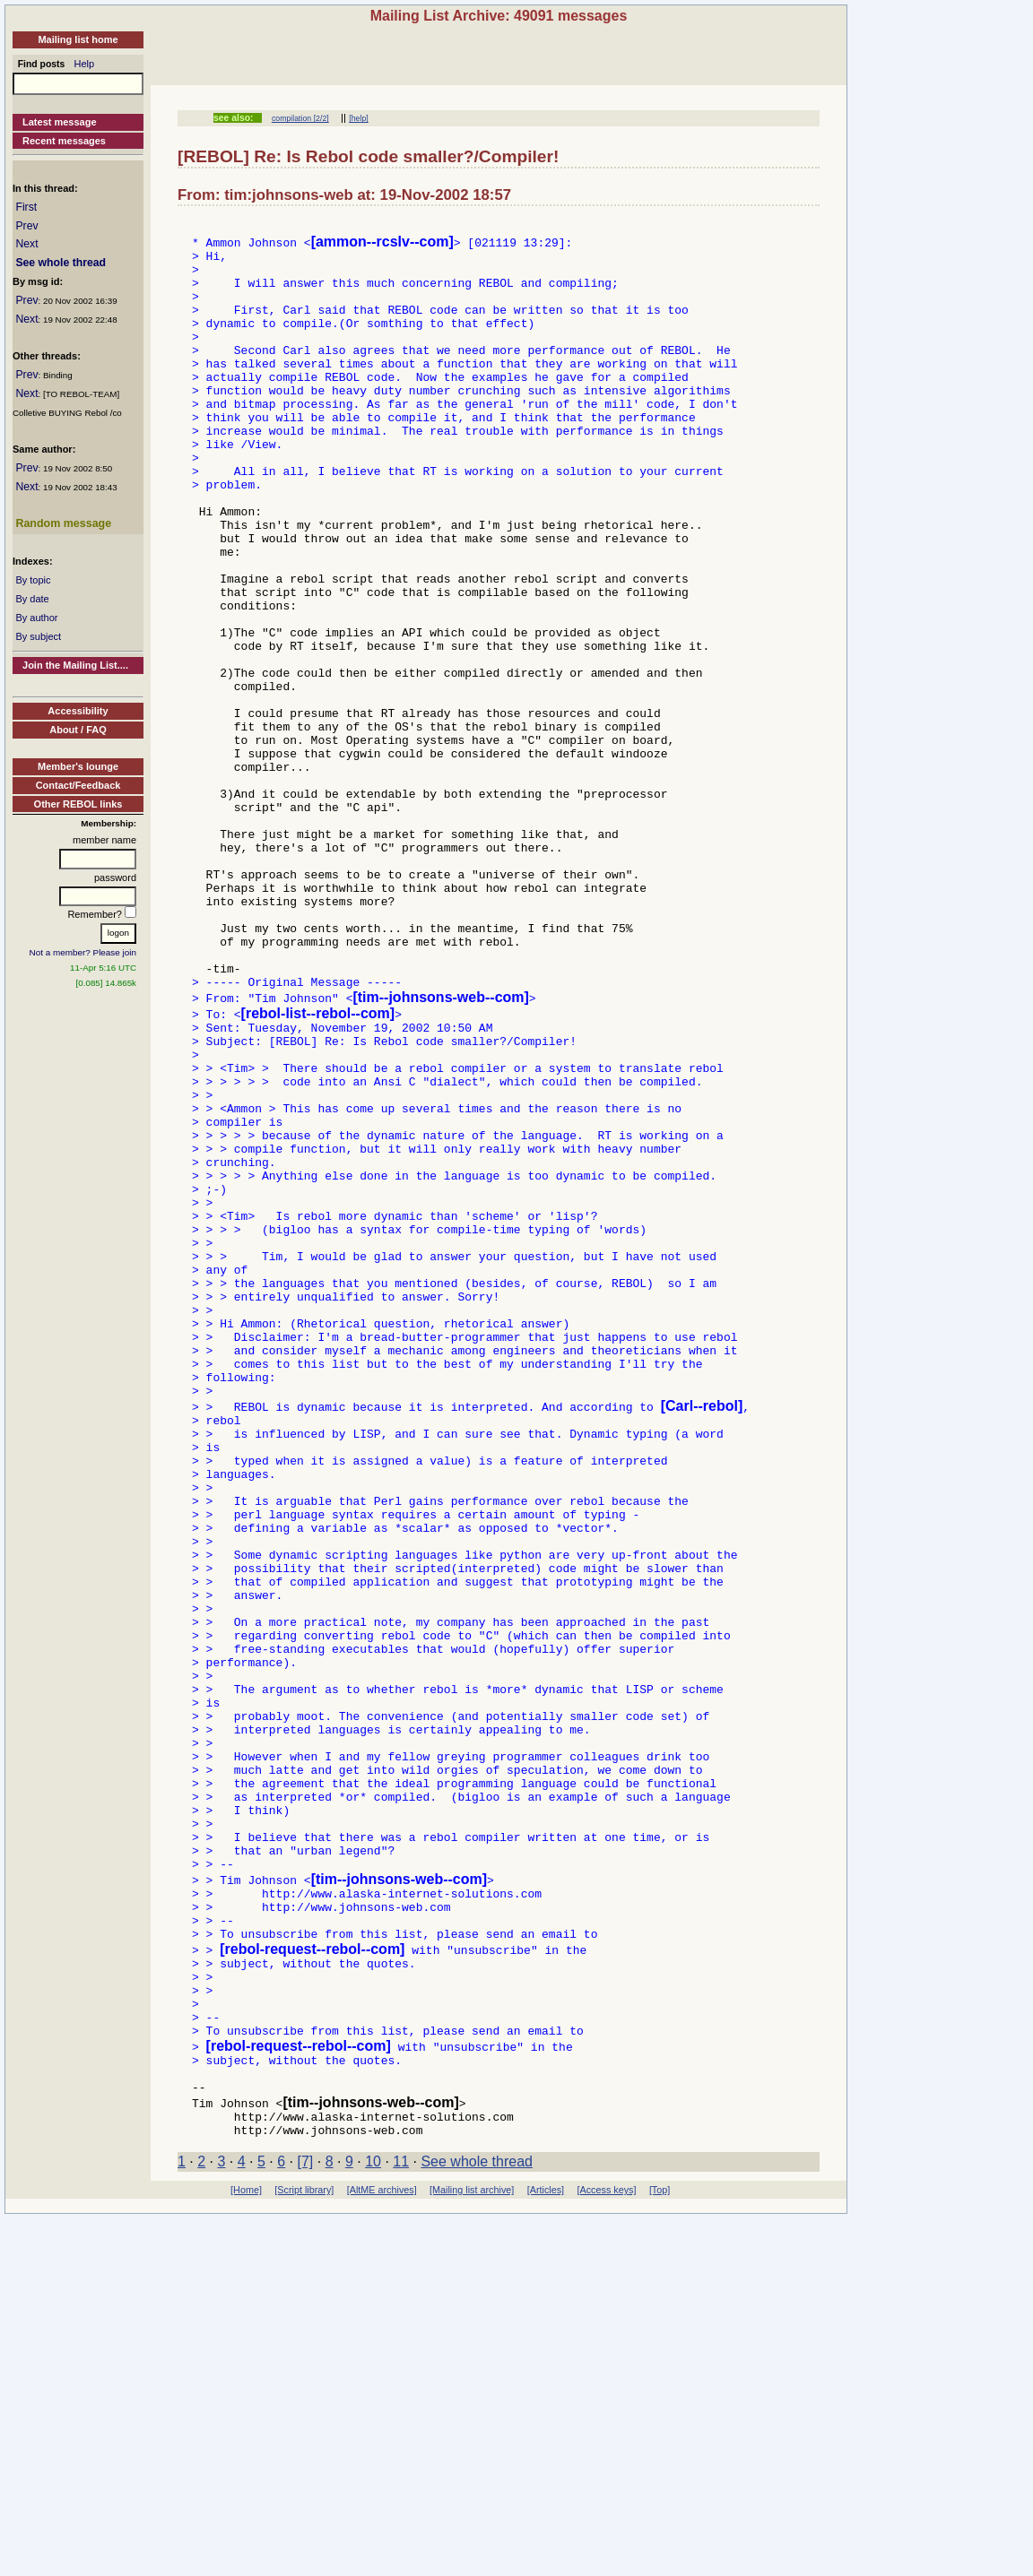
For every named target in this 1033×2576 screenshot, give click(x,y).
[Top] (659, 2547)
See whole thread (60, 262)
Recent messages (64, 140)
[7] (306, 2519)
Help (84, 63)
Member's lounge (78, 766)
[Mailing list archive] (472, 2547)
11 (401, 2519)
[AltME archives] (382, 2547)
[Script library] (304, 2547)
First (26, 207)
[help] (358, 118)
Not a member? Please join (83, 952)
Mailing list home (77, 39)
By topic (32, 580)
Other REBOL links (78, 804)
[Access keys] (606, 2547)
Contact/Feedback (78, 785)
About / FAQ (78, 729)
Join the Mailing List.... (75, 665)
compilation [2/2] (300, 118)
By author (36, 617)
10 (373, 2519)
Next (26, 244)
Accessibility (78, 710)
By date (31, 598)
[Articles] (545, 2547)
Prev (26, 226)
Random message (63, 523)
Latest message (59, 122)
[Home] (246, 2547)
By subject (38, 636)
